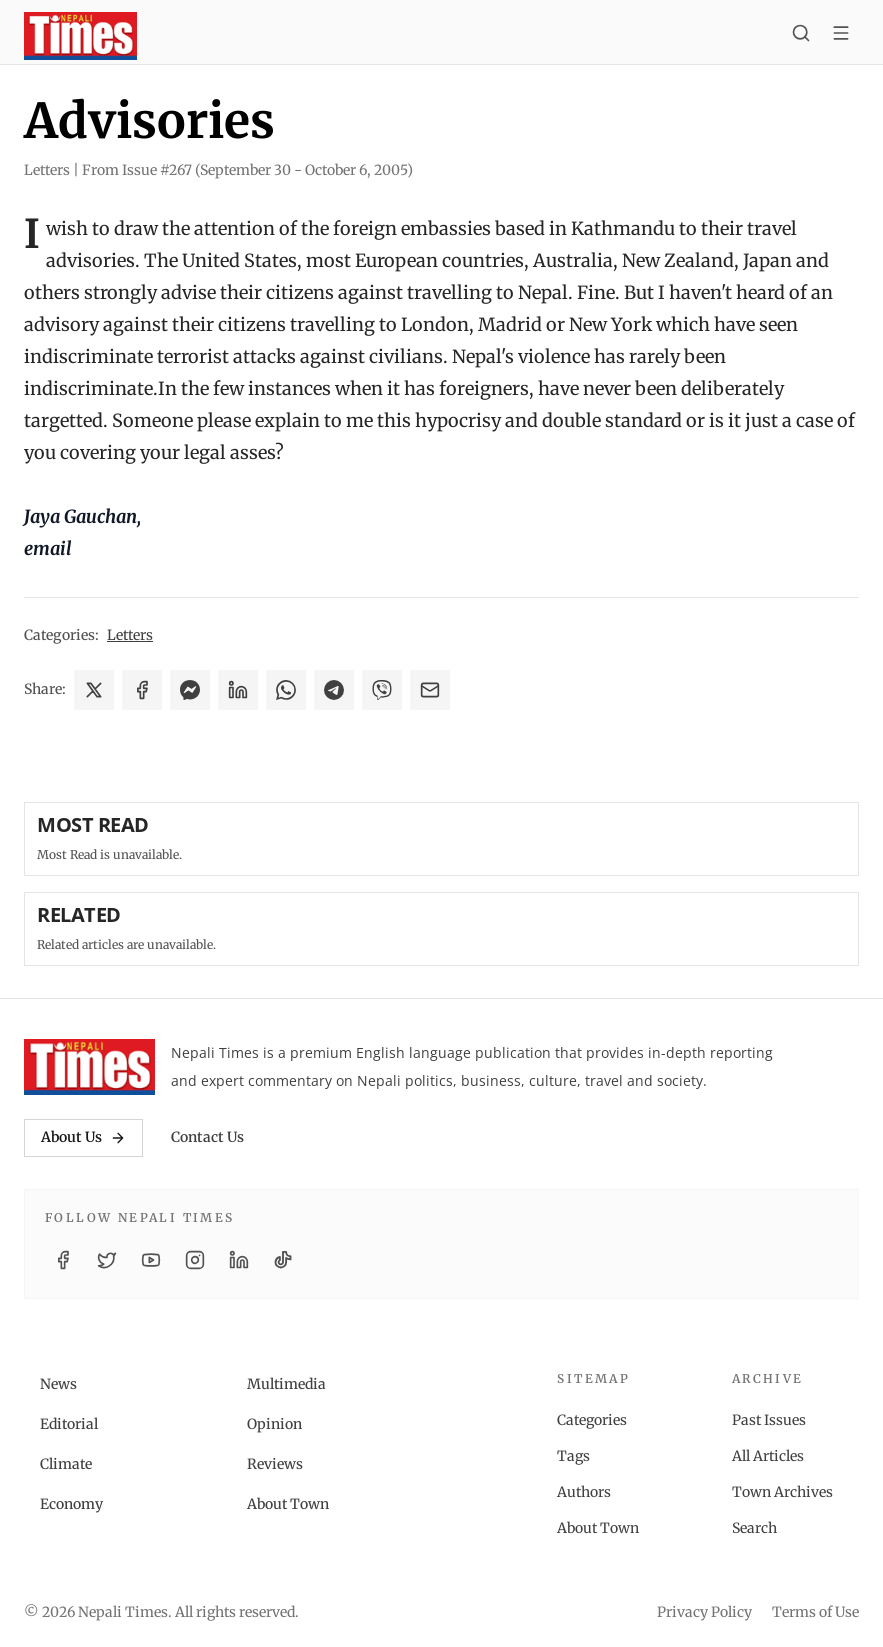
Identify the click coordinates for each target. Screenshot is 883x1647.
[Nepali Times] (89, 1067)
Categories (592, 1420)
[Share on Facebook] (142, 690)
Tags (573, 1456)
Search (754, 1528)
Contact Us (207, 1137)
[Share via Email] (430, 690)
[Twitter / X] (107, 1260)
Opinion (274, 1424)
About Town (288, 1504)
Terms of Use (815, 1612)
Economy (71, 1504)
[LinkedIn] (239, 1260)
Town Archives (782, 1492)
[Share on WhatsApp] (286, 690)
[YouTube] (151, 1260)
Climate (66, 1464)
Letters (130, 635)
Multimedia (286, 1384)
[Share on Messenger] (190, 690)
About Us (83, 1137)
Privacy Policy (704, 1612)
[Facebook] (63, 1260)
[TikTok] (283, 1260)
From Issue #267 (247, 170)
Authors (584, 1492)
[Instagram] (195, 1260)
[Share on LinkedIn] (238, 690)
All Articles (768, 1456)
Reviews (275, 1464)
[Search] (801, 36)
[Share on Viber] (382, 690)
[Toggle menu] (841, 36)
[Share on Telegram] (334, 690)
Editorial (69, 1424)
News (58, 1384)
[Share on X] (94, 690)
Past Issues (769, 1420)
